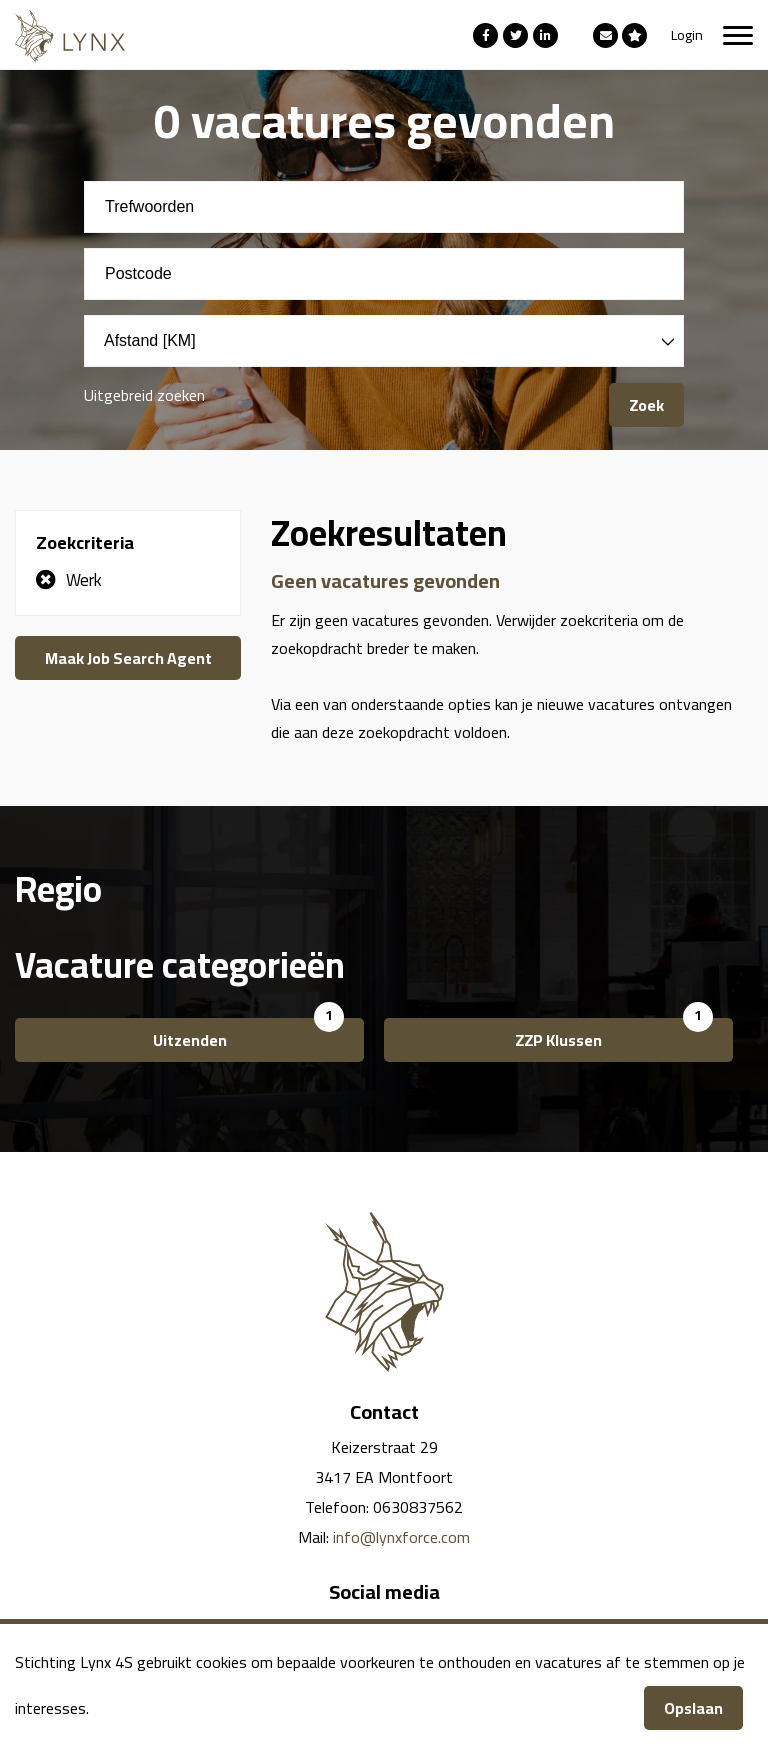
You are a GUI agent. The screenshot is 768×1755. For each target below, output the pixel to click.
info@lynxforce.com (401, 1537)
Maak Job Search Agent (128, 658)
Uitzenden (190, 1040)
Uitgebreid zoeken (144, 395)
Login (687, 35)
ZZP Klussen (558, 1040)
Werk (84, 580)
